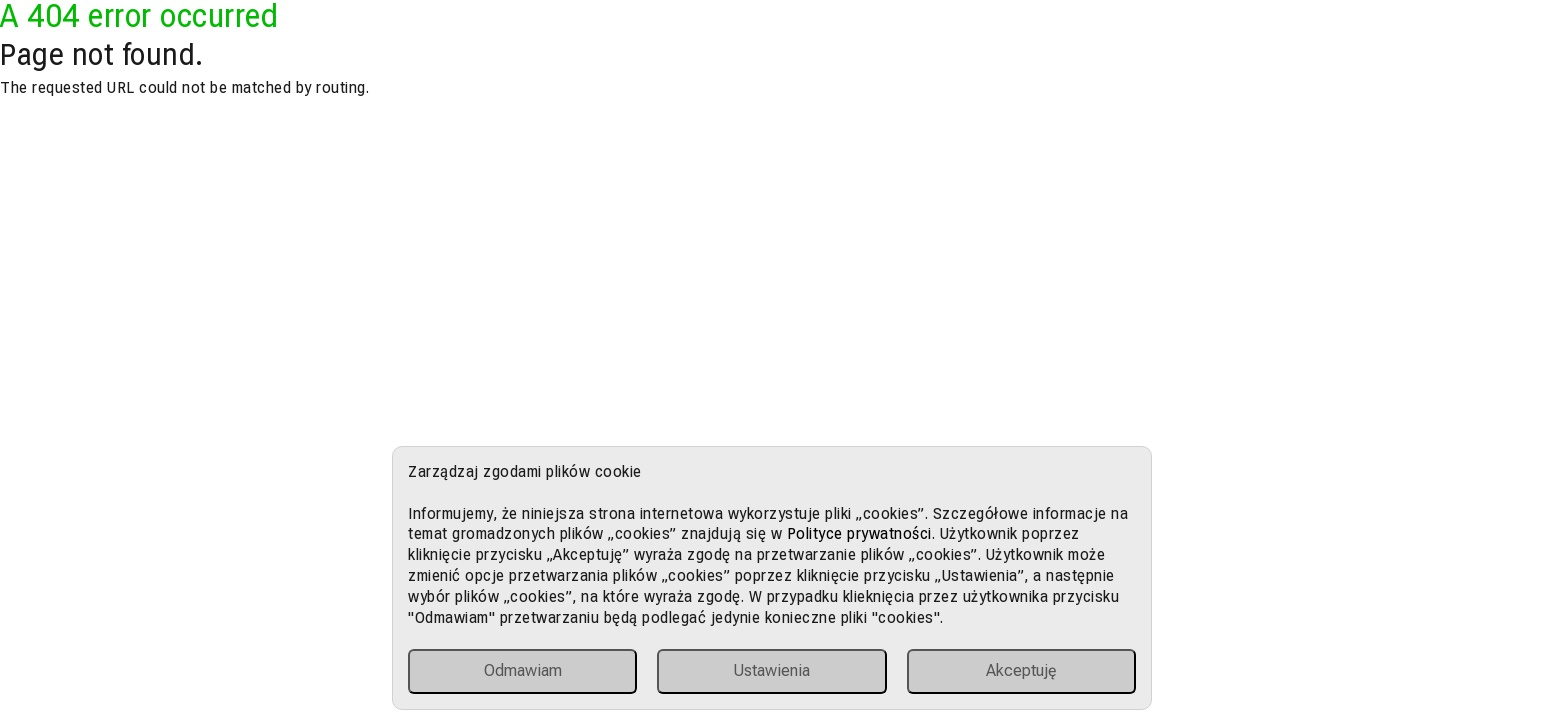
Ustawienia (771, 670)
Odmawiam (523, 670)
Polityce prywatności (859, 533)
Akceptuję (1021, 670)
